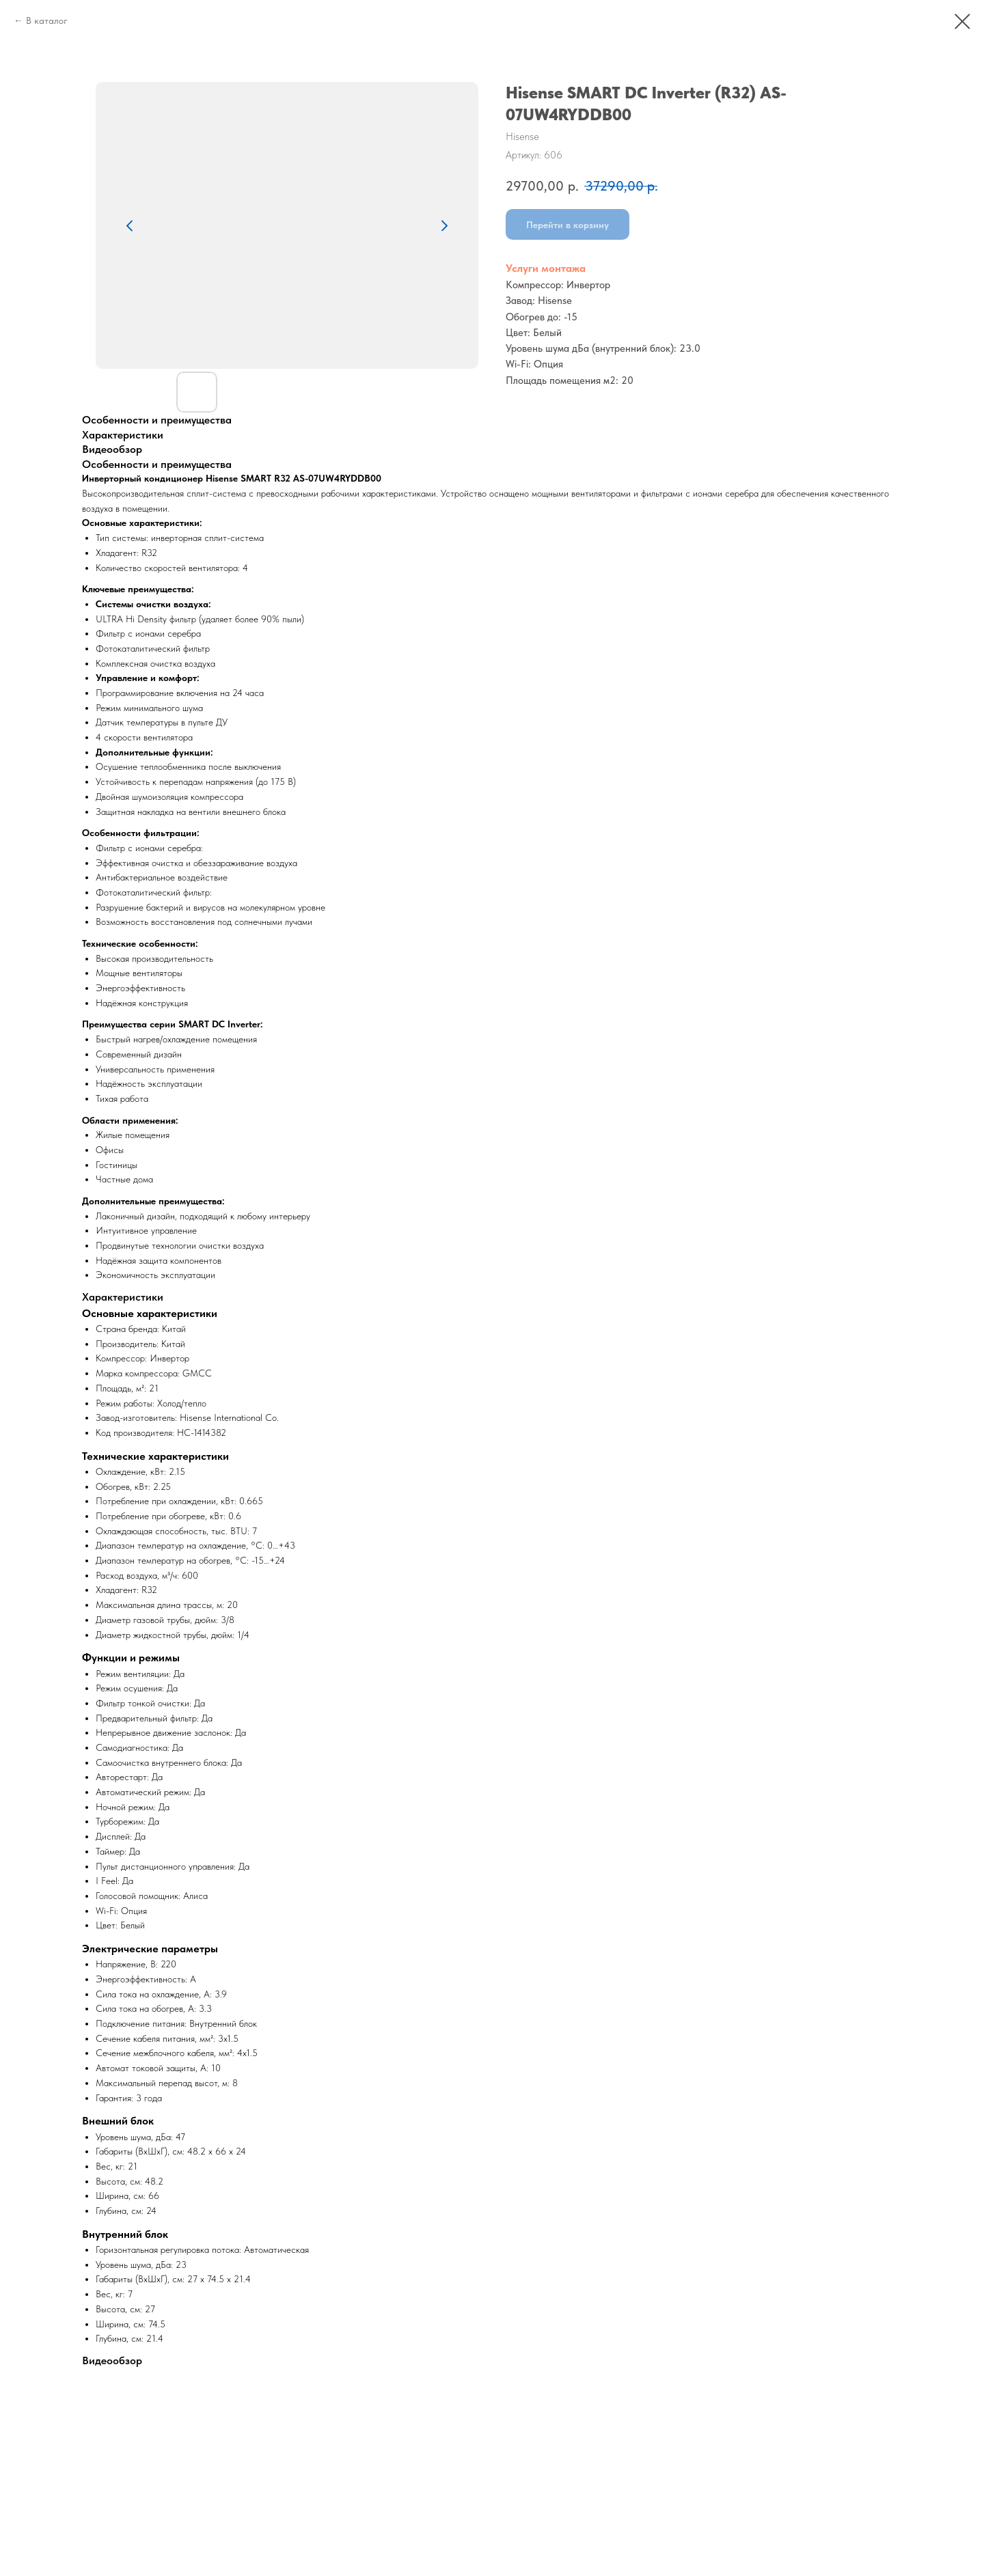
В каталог (47, 20)
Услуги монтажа (546, 268)
